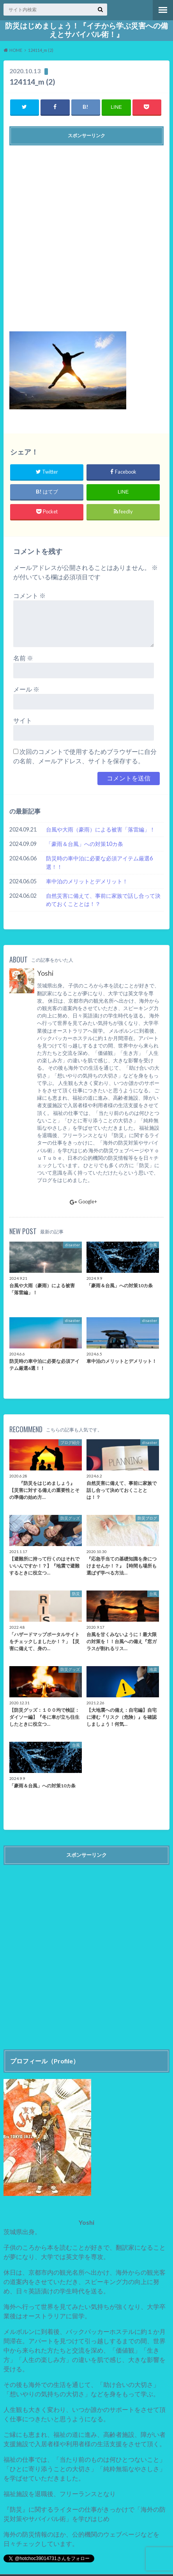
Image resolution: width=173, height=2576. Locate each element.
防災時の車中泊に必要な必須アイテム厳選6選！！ (99, 862)
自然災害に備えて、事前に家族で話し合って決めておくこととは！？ (103, 900)
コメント (29, 595)
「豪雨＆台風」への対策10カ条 (84, 843)
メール (26, 689)
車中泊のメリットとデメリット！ (87, 881)
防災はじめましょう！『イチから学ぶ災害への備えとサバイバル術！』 (86, 30)
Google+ (83, 1201)
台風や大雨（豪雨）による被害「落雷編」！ (100, 829)
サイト (22, 720)
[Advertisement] (86, 235)
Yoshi (45, 973)
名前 (23, 658)
